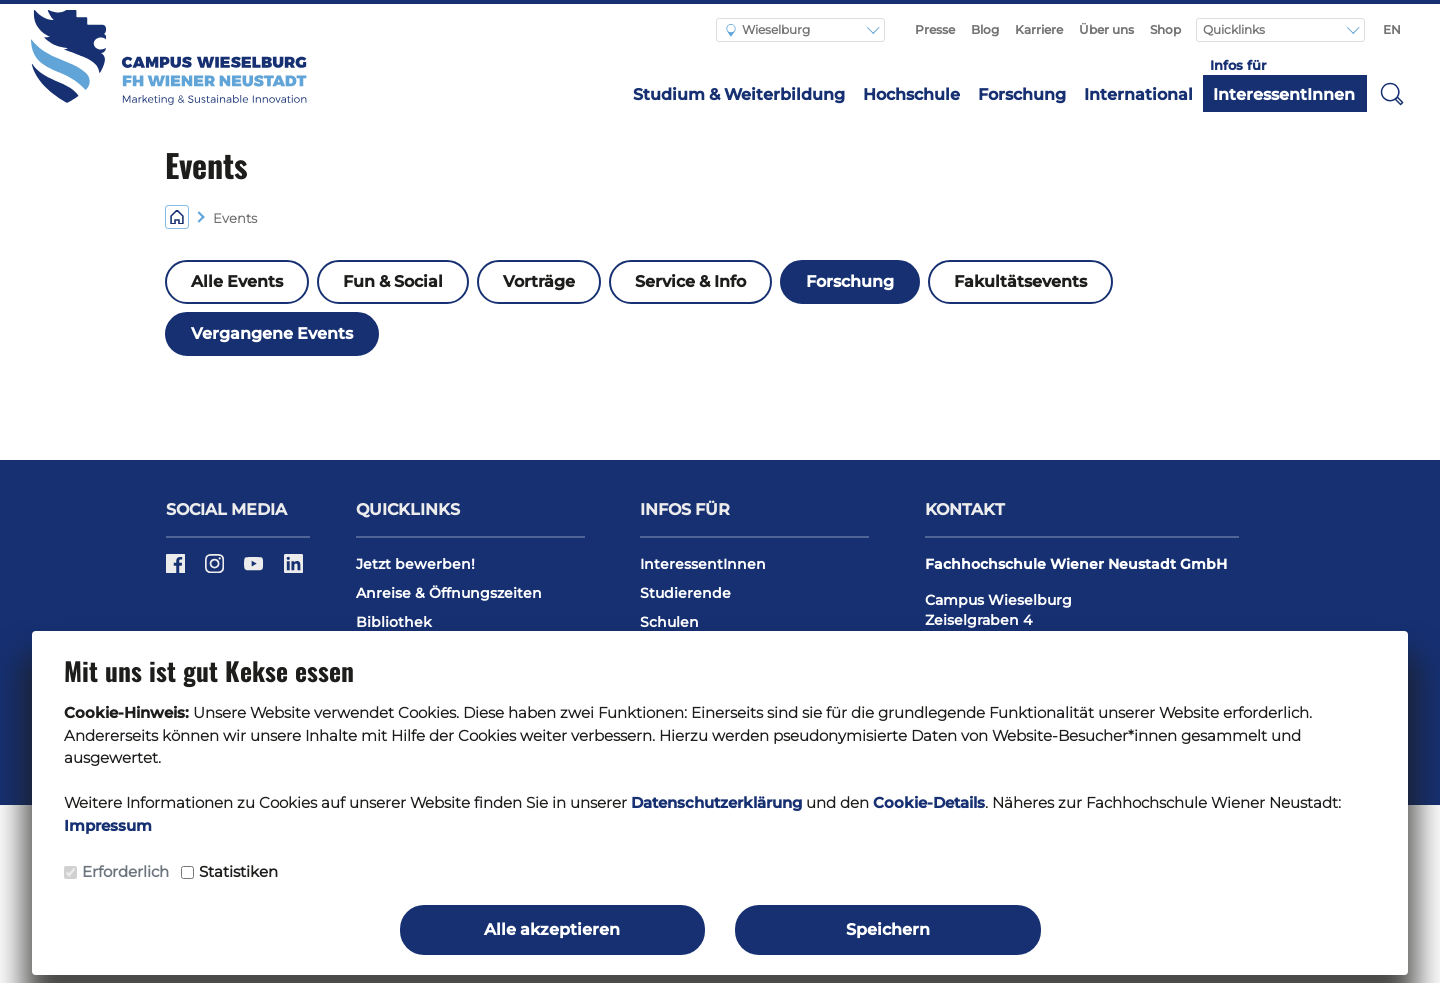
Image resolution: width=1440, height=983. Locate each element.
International (1138, 94)
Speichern (888, 929)
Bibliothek (394, 622)
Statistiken (238, 871)
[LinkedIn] (293, 570)
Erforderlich (125, 871)
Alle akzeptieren (552, 929)
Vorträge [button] (539, 281)
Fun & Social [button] (393, 281)
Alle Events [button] (237, 281)
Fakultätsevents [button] (1020, 281)
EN (1392, 29)
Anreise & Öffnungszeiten (449, 593)
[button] (1392, 93)
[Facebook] (177, 570)
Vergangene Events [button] (272, 333)
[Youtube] (255, 570)
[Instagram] (216, 570)
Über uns (1106, 29)
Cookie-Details (929, 802)
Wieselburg (768, 29)
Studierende (685, 593)
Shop (1165, 29)
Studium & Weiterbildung (739, 94)
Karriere (1039, 29)
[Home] (177, 216)
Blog (985, 29)
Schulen (669, 622)
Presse (935, 29)
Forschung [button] (850, 281)
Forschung (1022, 94)
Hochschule (911, 94)
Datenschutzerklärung (716, 802)
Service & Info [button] (690, 281)
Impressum (108, 825)
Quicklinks (1235, 29)
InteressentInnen (1284, 94)
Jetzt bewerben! (415, 564)
